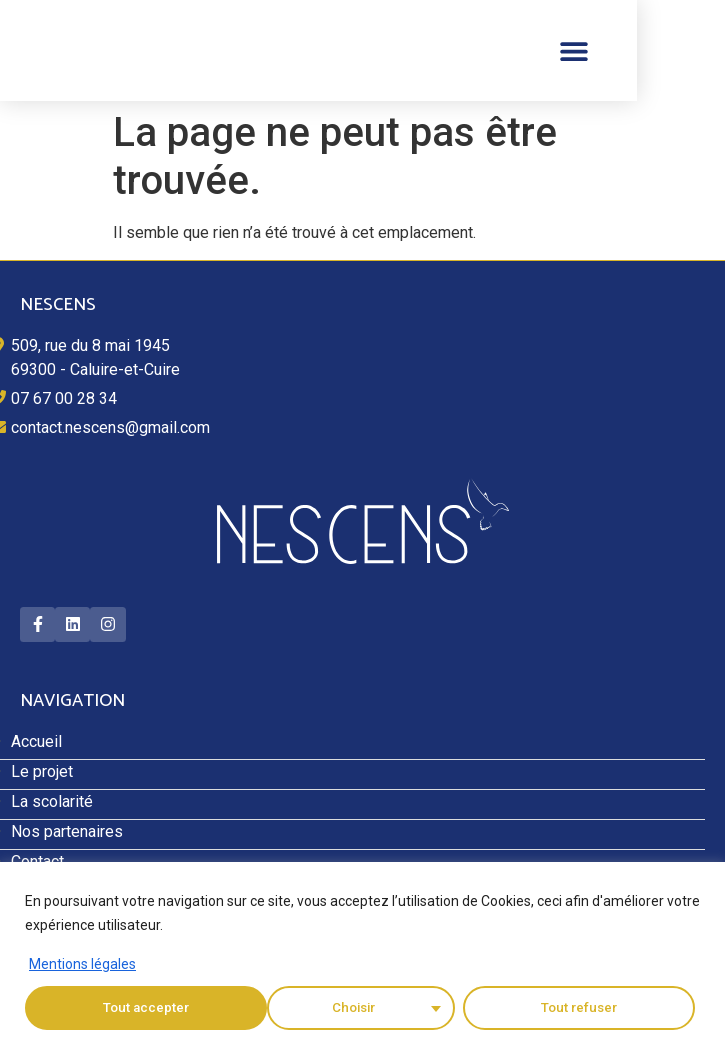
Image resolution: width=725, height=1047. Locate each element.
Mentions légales (82, 964)
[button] (662, 50)
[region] (362, 954)
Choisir (112, 1008)
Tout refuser (336, 1008)
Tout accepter (579, 1008)
